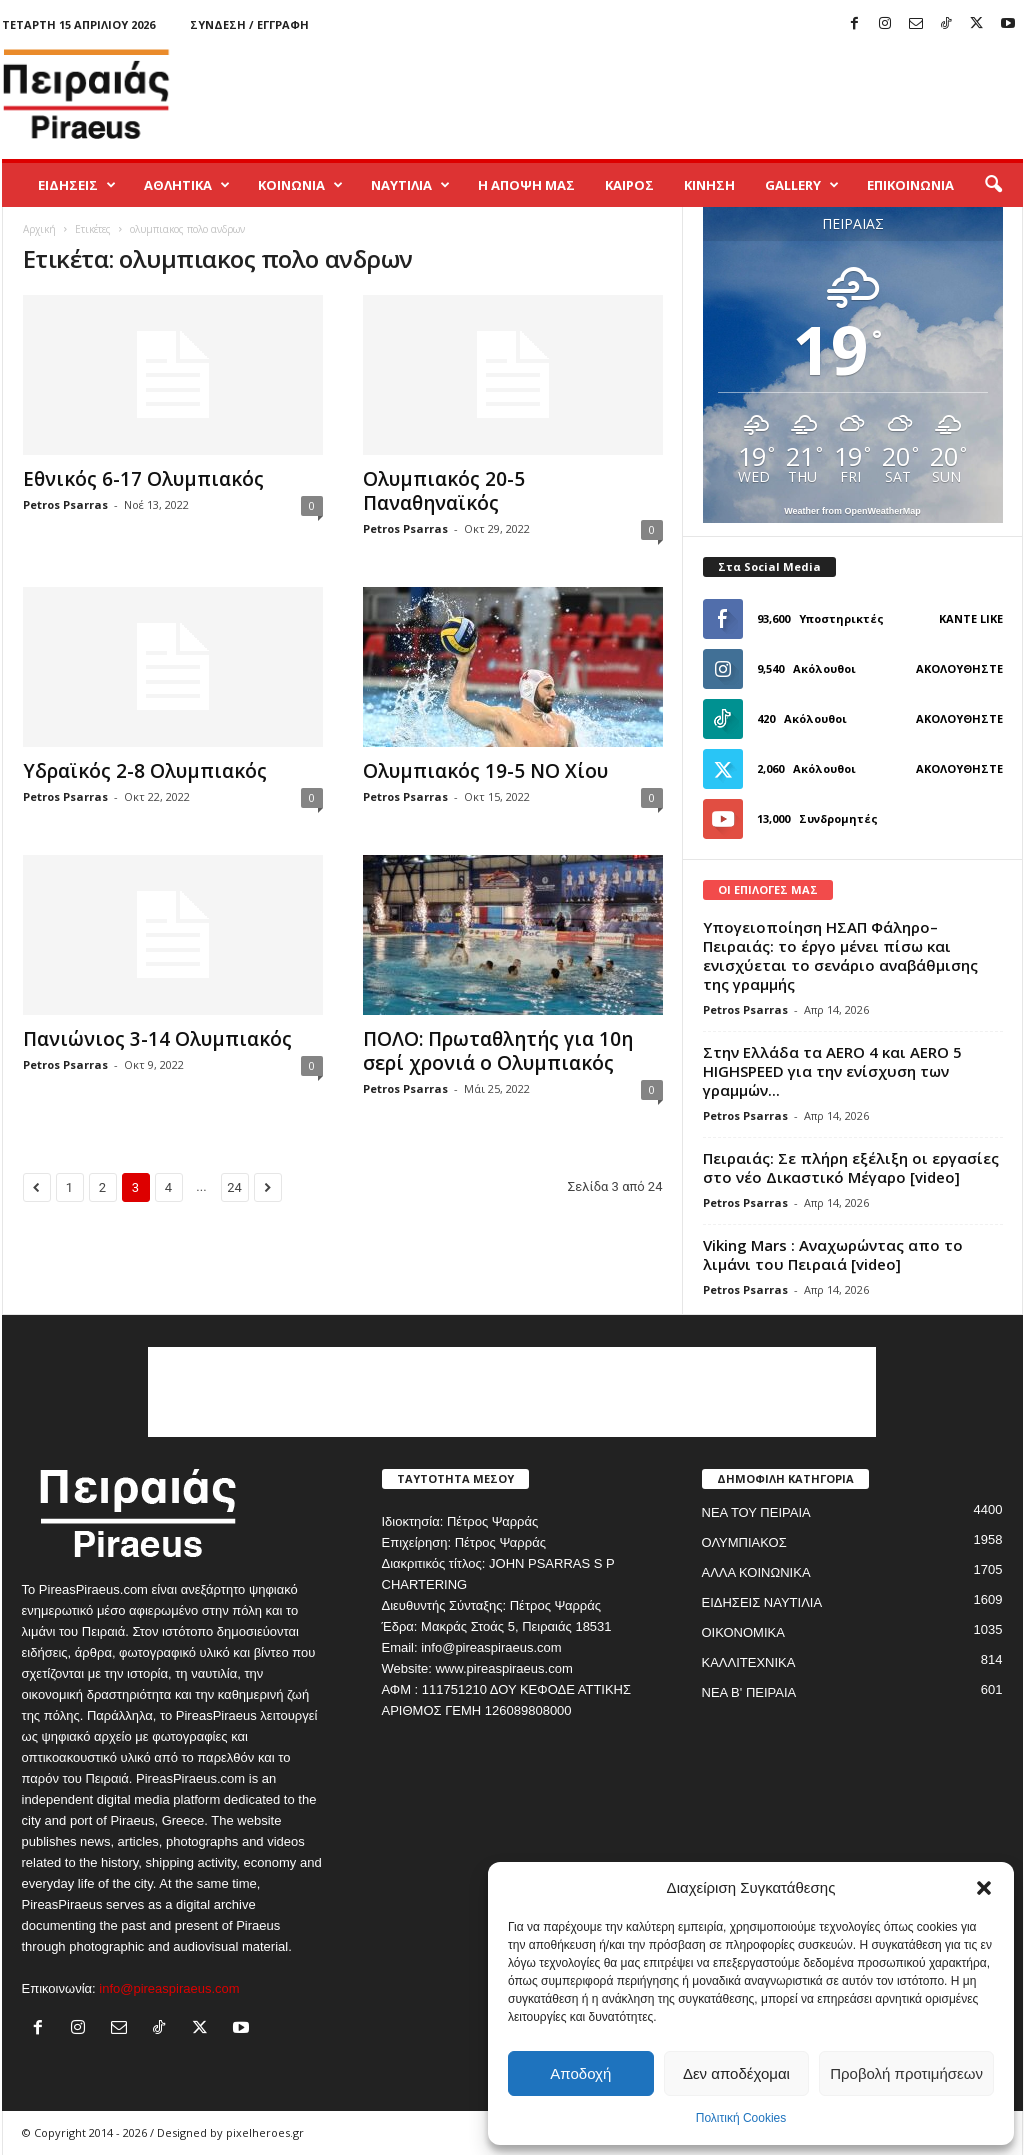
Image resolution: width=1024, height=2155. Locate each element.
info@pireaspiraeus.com (169, 1988)
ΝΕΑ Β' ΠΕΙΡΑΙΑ (749, 1692)
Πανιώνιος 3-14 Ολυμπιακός (157, 1039)
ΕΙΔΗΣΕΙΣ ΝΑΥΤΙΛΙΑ (762, 1602)
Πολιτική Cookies (741, 2118)
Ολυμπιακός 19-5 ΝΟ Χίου (485, 771)
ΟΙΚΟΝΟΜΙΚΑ (743, 1632)
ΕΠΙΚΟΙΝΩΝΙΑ (910, 185)
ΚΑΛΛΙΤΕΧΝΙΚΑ (749, 1662)
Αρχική (39, 229)
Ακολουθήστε (959, 668)
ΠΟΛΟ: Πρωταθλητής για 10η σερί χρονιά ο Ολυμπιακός (498, 1051)
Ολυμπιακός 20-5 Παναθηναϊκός (444, 491)
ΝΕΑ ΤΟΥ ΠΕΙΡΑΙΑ (756, 1512)
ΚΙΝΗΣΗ (709, 185)
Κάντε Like (971, 618)
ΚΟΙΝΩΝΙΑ (300, 185)
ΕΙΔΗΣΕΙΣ (77, 185)
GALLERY (802, 185)
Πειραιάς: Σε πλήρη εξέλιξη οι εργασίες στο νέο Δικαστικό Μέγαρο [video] (851, 1167)
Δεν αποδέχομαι (736, 2073)
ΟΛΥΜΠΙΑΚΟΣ (744, 1542)
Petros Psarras (65, 504)
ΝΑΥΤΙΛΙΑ (410, 185)
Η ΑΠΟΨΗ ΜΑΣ (526, 185)
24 (234, 1187)
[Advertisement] (659, 94)
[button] (984, 1888)
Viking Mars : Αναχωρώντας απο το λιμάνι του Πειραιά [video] (833, 1254)
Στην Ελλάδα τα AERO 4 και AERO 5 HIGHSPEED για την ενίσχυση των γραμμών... (832, 1071)
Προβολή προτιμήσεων (906, 2073)
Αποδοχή (580, 2073)
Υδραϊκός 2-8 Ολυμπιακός (145, 771)
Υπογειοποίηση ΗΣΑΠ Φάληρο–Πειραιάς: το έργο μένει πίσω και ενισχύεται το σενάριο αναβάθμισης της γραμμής (840, 955)
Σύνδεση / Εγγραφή (249, 24)
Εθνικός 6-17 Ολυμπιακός (143, 479)
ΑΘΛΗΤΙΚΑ (187, 185)
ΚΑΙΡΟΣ (629, 185)
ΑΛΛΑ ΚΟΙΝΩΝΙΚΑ (756, 1572)
